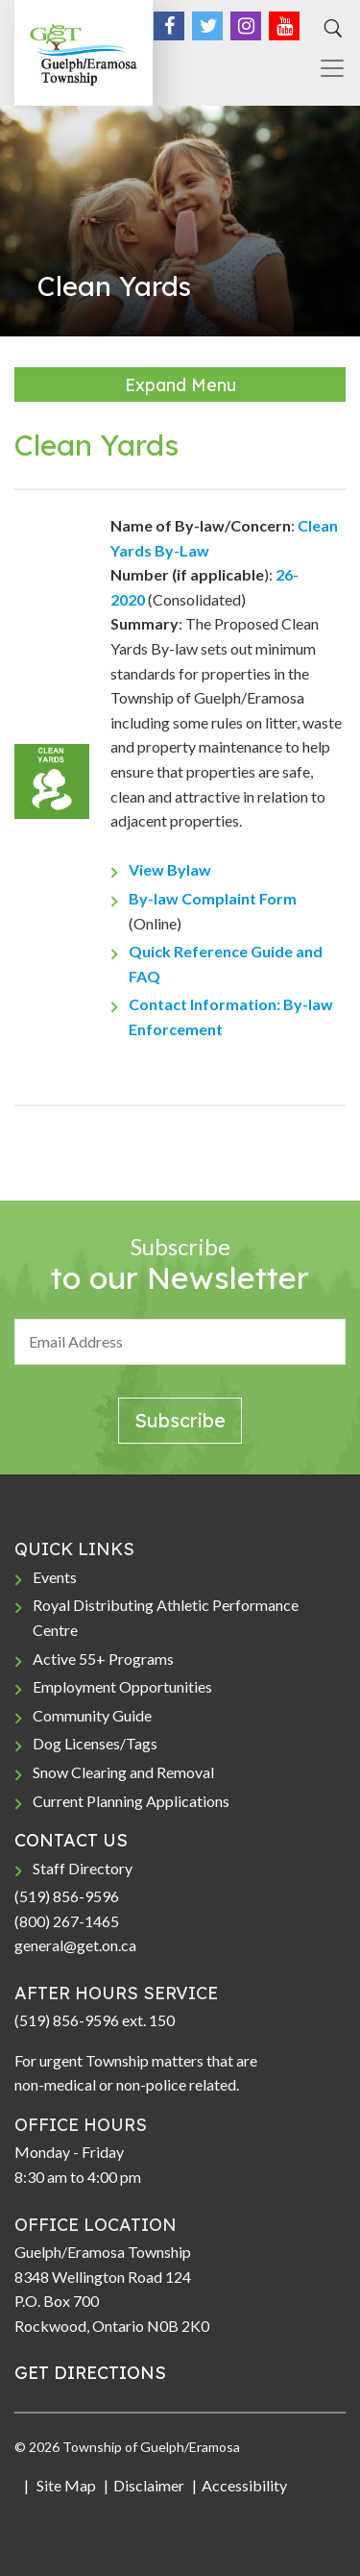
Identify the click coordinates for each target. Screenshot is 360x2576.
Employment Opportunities (122, 1686)
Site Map (65, 2485)
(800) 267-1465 (66, 1921)
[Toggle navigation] (324, 68)
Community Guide (92, 1715)
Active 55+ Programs (103, 1658)
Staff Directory (82, 1868)
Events (55, 1577)
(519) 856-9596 (66, 1896)
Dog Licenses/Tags (95, 1743)
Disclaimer (148, 2485)
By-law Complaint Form (213, 898)
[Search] (330, 29)
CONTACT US (71, 1840)
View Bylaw (170, 869)
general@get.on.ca (75, 1945)
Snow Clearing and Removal (123, 1772)
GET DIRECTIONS (90, 2373)
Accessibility (244, 2485)
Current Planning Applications (131, 1801)
